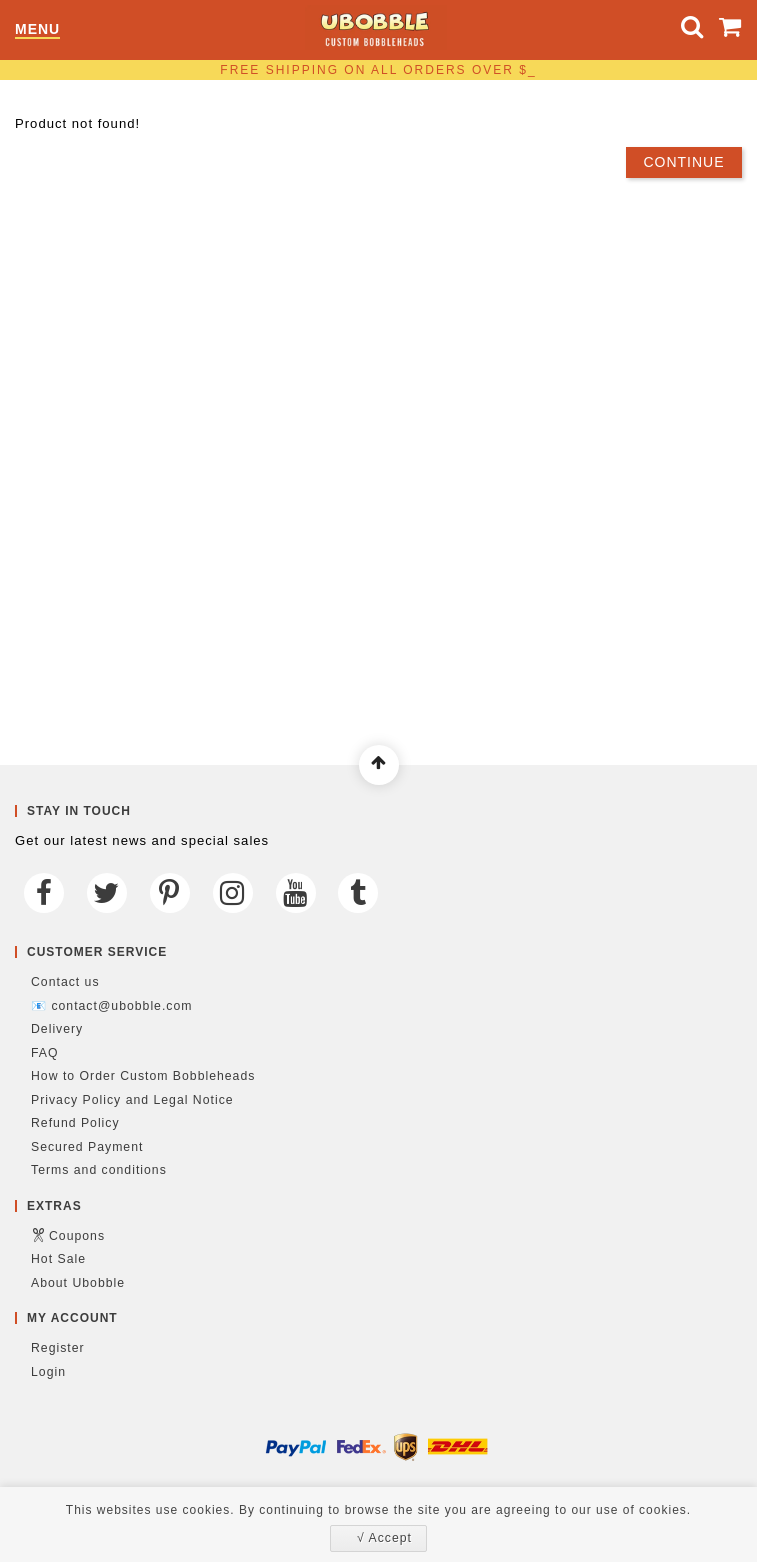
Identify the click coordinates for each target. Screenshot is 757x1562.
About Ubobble (78, 1283)
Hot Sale (58, 1259)
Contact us (65, 982)
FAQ (45, 1053)
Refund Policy (75, 1123)
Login (48, 1372)
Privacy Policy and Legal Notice (132, 1100)
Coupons (77, 1236)
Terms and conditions (99, 1170)
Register (58, 1348)
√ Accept (384, 1538)
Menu (37, 29)
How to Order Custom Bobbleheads (143, 1076)
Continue (683, 162)
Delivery (57, 1029)
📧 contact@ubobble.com (111, 1006)
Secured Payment (87, 1147)
